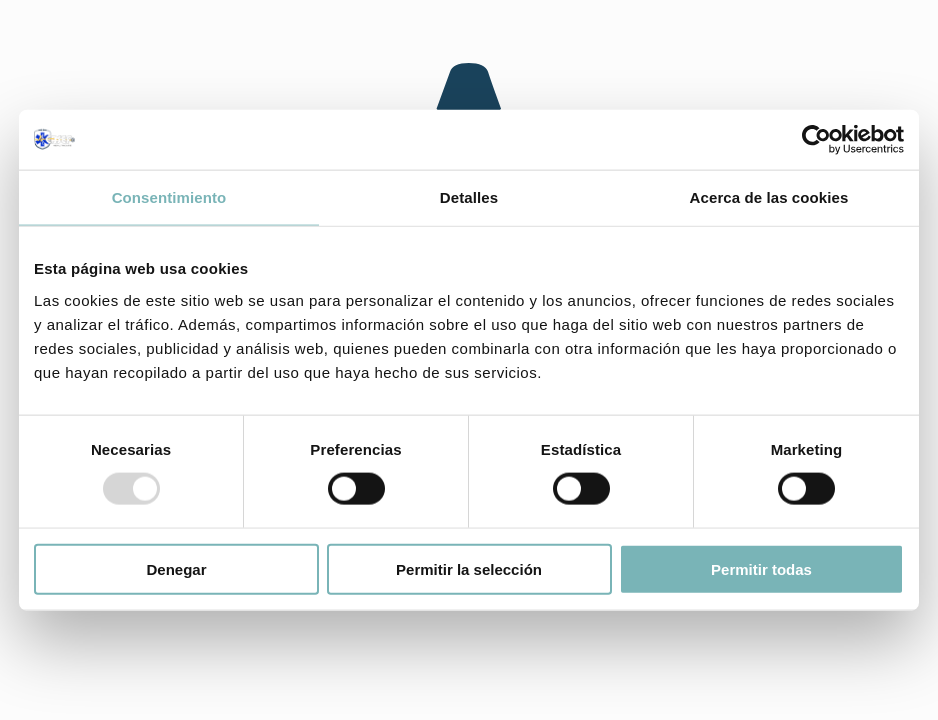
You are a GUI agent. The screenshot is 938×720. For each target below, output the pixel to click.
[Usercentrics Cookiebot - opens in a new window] (816, 140)
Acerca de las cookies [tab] (769, 197)
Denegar (176, 568)
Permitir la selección (469, 568)
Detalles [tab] (469, 197)
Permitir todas (761, 568)
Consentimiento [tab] (169, 197)
